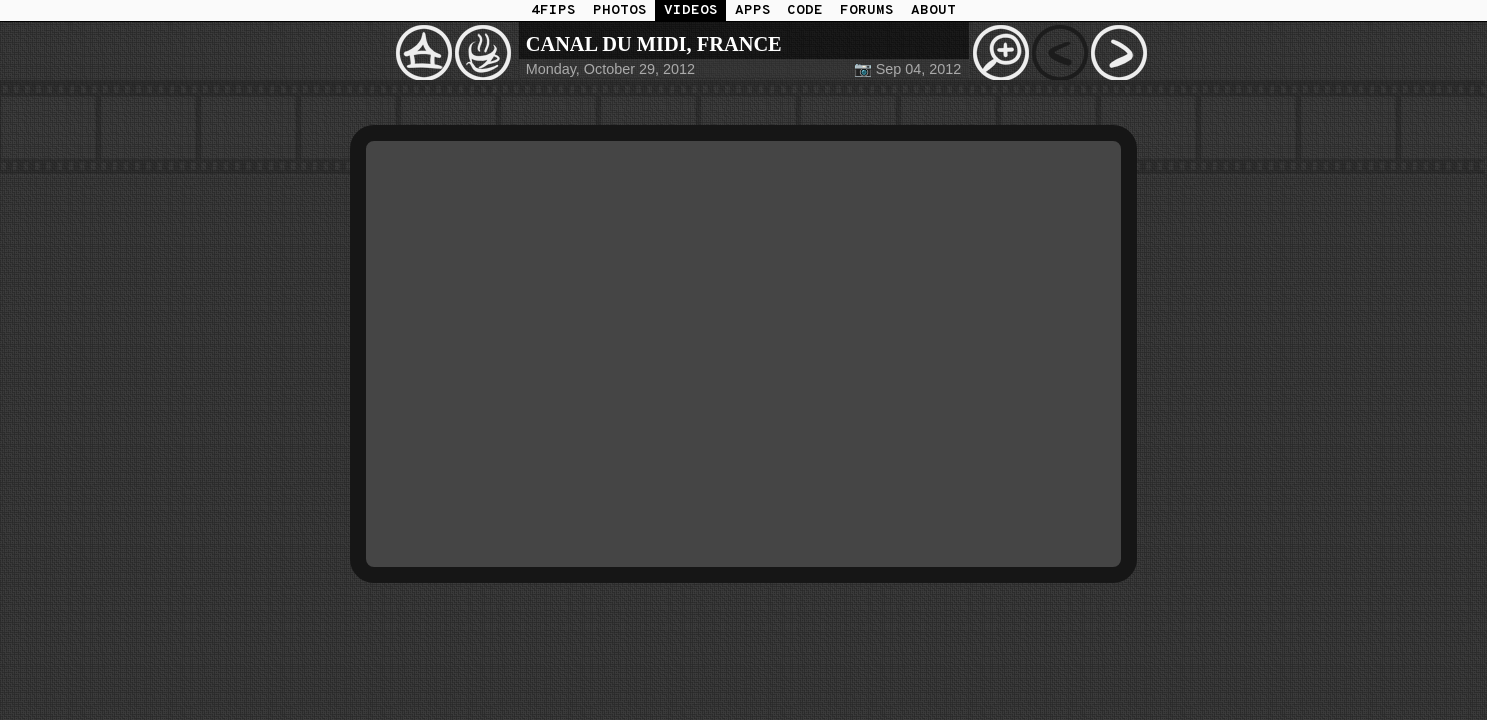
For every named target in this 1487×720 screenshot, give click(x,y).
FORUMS (867, 10)
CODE (805, 10)
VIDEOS (691, 10)
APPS (753, 10)
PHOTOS (620, 10)
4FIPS (553, 10)
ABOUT (933, 10)
